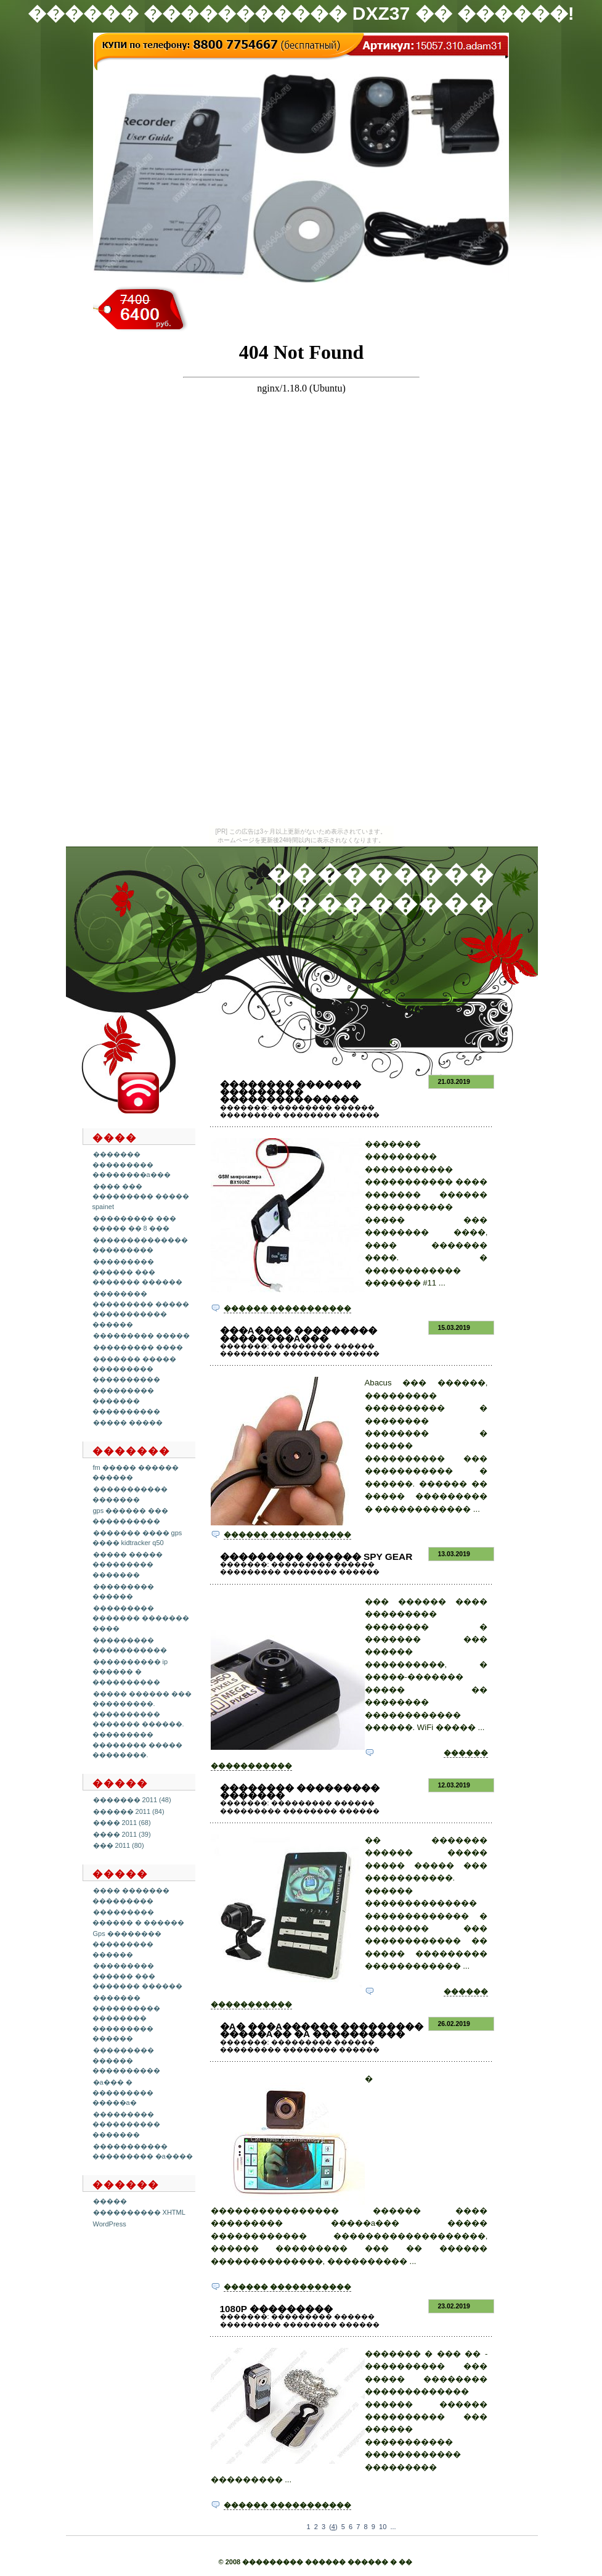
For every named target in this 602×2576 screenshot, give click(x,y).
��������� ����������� (129, 1645)
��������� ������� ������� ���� (140, 1618)
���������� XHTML (139, 2212)
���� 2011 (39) (122, 1834)
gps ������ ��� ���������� (130, 1516)
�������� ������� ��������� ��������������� (290, 1091)
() (333, 2526)
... (393, 2526)
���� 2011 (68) (122, 1822)
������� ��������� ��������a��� (131, 1164)
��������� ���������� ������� (126, 2124)
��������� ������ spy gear (316, 1556)
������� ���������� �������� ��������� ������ (126, 2018)
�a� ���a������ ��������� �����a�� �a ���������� (322, 2030)
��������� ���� (138, 1347)
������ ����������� (287, 1308)
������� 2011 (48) (132, 1799)
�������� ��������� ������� (300, 1791)
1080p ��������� (276, 2308)
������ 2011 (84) (129, 1811)
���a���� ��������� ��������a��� (298, 1334)
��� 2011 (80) (118, 1845)
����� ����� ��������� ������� (127, 1564)
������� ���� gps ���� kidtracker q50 (137, 1538)
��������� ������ (123, 1592)
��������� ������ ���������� (126, 2060)
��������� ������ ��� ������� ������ (137, 1272)
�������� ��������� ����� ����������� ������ (140, 1309)
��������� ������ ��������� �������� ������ (300, 1111)
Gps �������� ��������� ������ (126, 1944)
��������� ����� (141, 1335)
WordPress (109, 2224)
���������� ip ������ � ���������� (130, 1672)
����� (110, 2201)
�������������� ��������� (140, 1245)
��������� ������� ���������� (126, 1400)
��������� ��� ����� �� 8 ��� (134, 1224)
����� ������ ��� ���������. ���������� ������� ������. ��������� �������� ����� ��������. (142, 1724)
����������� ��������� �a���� (142, 2151)
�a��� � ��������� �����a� (122, 2092)
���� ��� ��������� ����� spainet (140, 1196)
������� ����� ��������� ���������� (134, 1369)
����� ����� (128, 1422)
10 (382, 2526)
